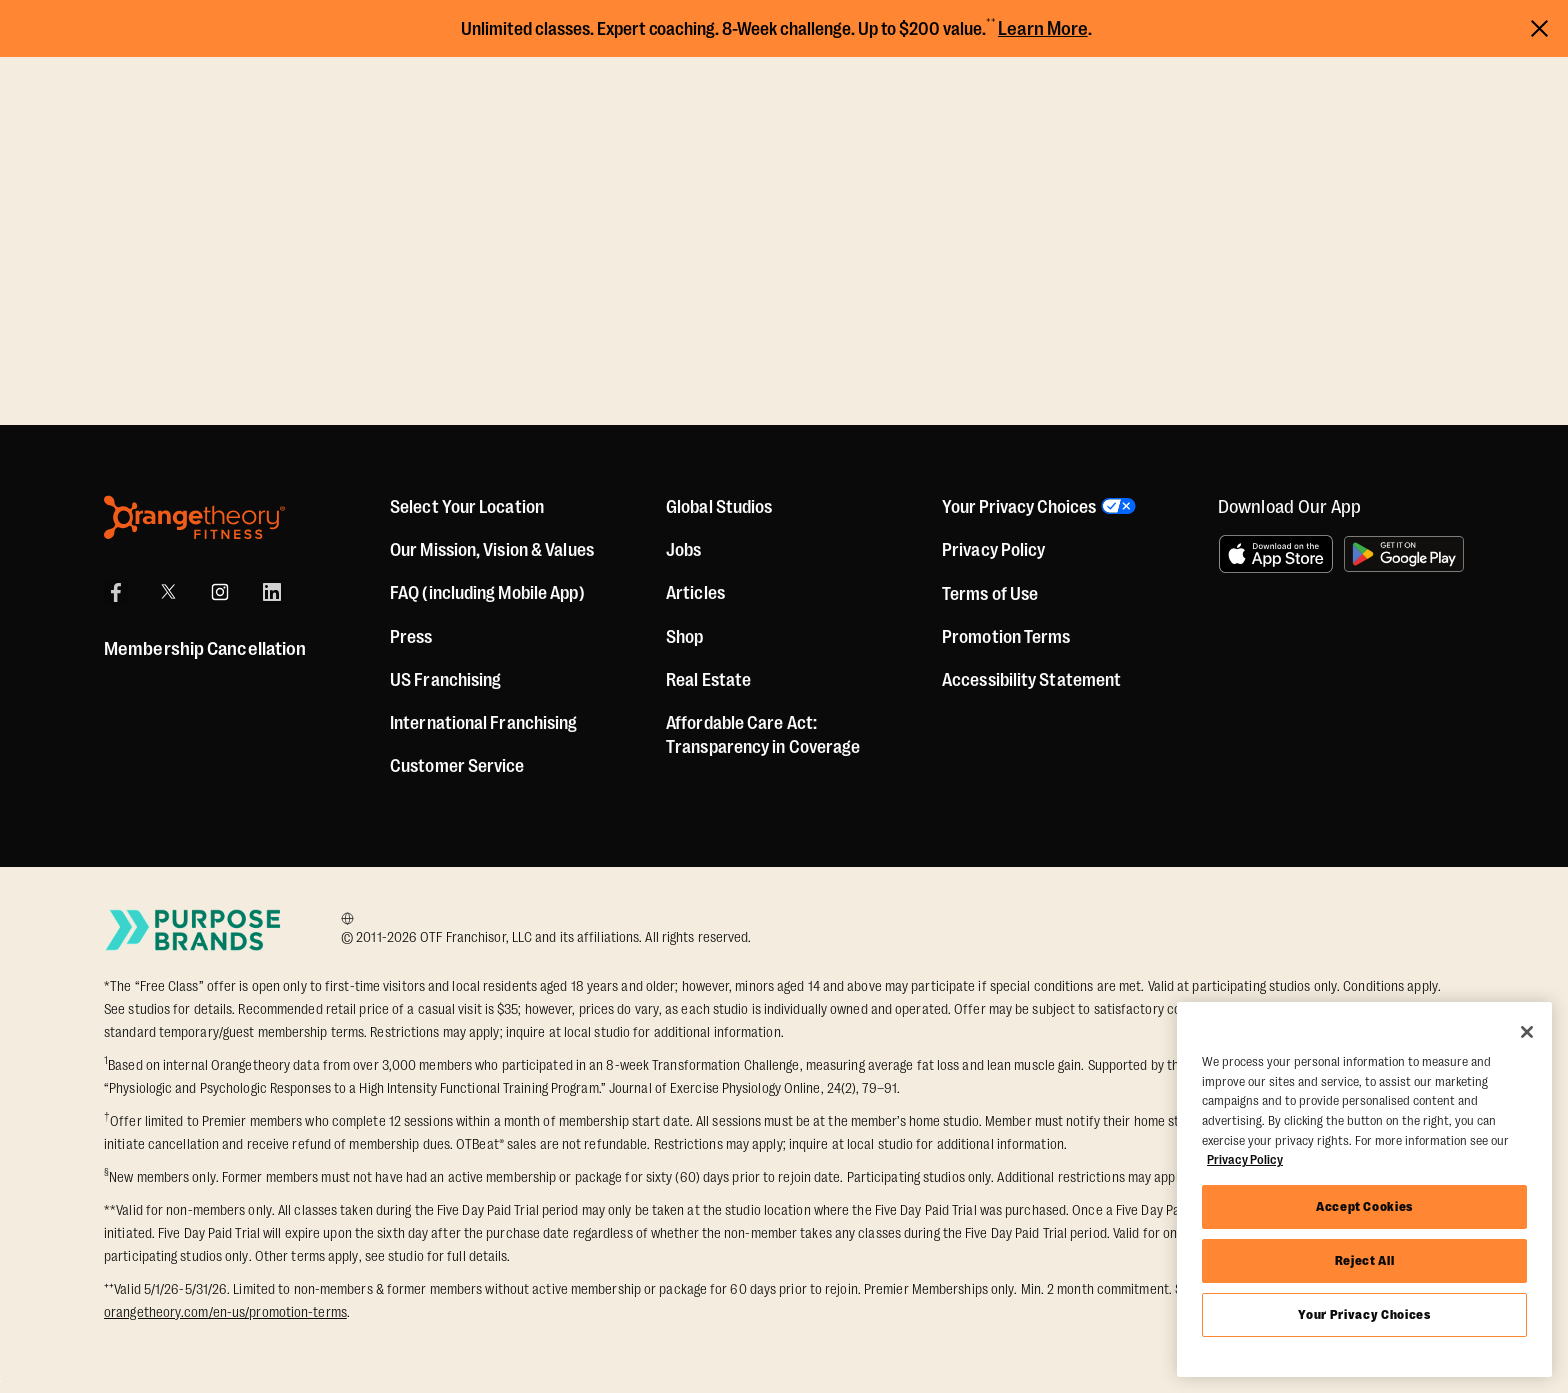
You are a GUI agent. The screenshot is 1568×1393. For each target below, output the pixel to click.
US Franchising (445, 680)
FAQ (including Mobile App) (487, 593)
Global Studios (719, 507)
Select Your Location (467, 507)
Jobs (683, 550)
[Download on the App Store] (1276, 554)
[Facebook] (116, 592)
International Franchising (484, 723)
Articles (695, 593)
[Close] (1527, 1032)
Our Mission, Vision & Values (492, 550)
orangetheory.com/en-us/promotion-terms (225, 1312)
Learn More (1043, 29)
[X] (168, 592)
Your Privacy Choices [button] (1019, 507)
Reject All (1365, 1260)
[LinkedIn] (272, 592)
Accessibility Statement (1031, 680)
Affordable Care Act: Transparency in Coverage (763, 735)
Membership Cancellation (205, 649)
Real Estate (708, 680)
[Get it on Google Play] (1404, 554)
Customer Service (457, 766)
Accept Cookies (1364, 1206)
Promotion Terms (1006, 637)
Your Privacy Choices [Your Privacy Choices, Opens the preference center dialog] (1364, 1314)
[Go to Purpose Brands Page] (194, 929)
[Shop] (684, 637)
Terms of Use (990, 594)
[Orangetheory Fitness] (194, 517)
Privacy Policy (993, 550)
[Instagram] (220, 592)
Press (411, 637)
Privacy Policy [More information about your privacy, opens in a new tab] (1245, 1159)
